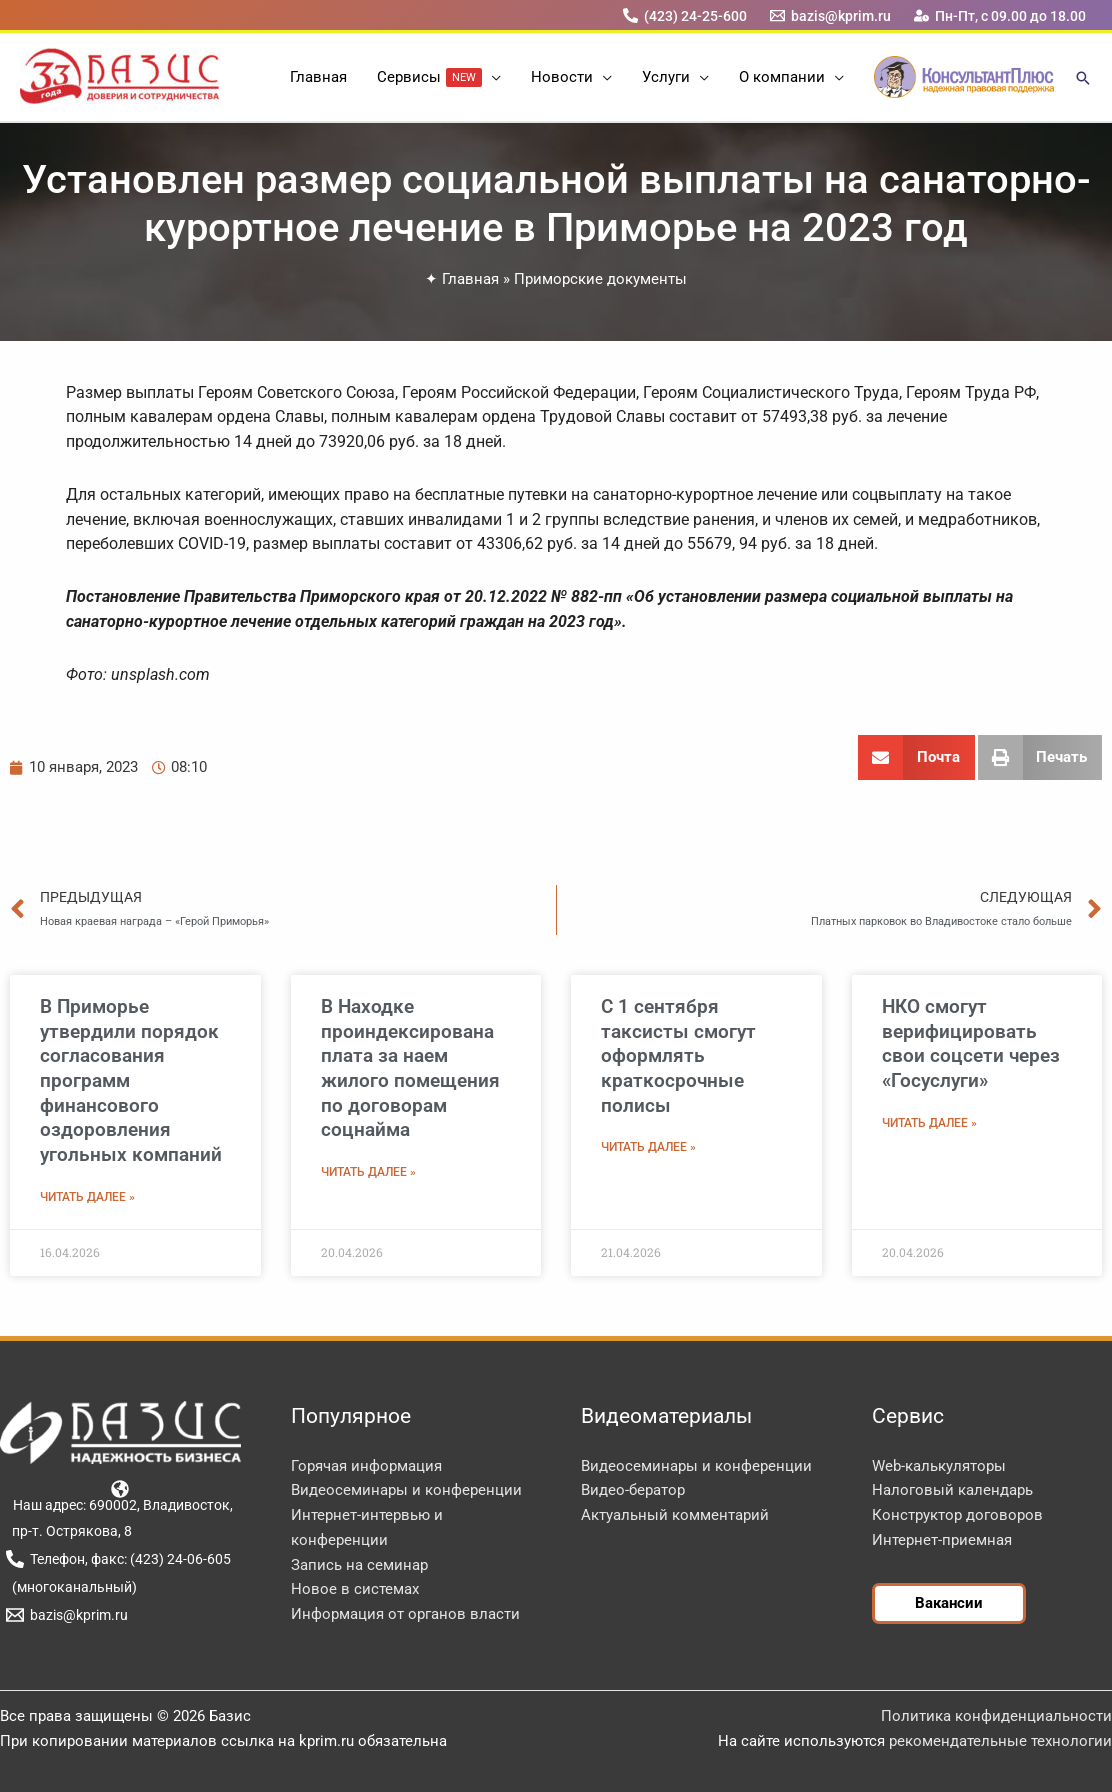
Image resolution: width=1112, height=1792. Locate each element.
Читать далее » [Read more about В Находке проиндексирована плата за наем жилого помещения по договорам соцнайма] (368, 1172)
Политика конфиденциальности (996, 1716)
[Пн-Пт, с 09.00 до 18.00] (1000, 15)
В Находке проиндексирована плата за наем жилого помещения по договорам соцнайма (410, 1068)
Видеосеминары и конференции (406, 1490)
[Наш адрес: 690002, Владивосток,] (120, 1496)
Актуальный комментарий (675, 1515)
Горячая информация (366, 1466)
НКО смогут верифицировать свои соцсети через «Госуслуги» (971, 1043)
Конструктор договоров (957, 1515)
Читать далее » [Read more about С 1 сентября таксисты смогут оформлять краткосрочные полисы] (648, 1147)
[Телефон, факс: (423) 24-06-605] (118, 1559)
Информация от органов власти (405, 1614)
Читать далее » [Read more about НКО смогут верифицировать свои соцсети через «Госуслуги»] (929, 1123)
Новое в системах (355, 1589)
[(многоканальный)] (71, 1587)
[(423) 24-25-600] (684, 15)
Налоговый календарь (952, 1490)
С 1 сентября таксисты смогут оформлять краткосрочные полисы (678, 1056)
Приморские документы (600, 279)
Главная (470, 279)
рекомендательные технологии (1000, 1741)
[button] (491, 77)
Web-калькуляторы (939, 1466)
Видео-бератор (633, 1490)
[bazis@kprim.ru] (831, 15)
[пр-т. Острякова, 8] (68, 1531)
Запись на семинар (359, 1565)
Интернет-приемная (942, 1540)
